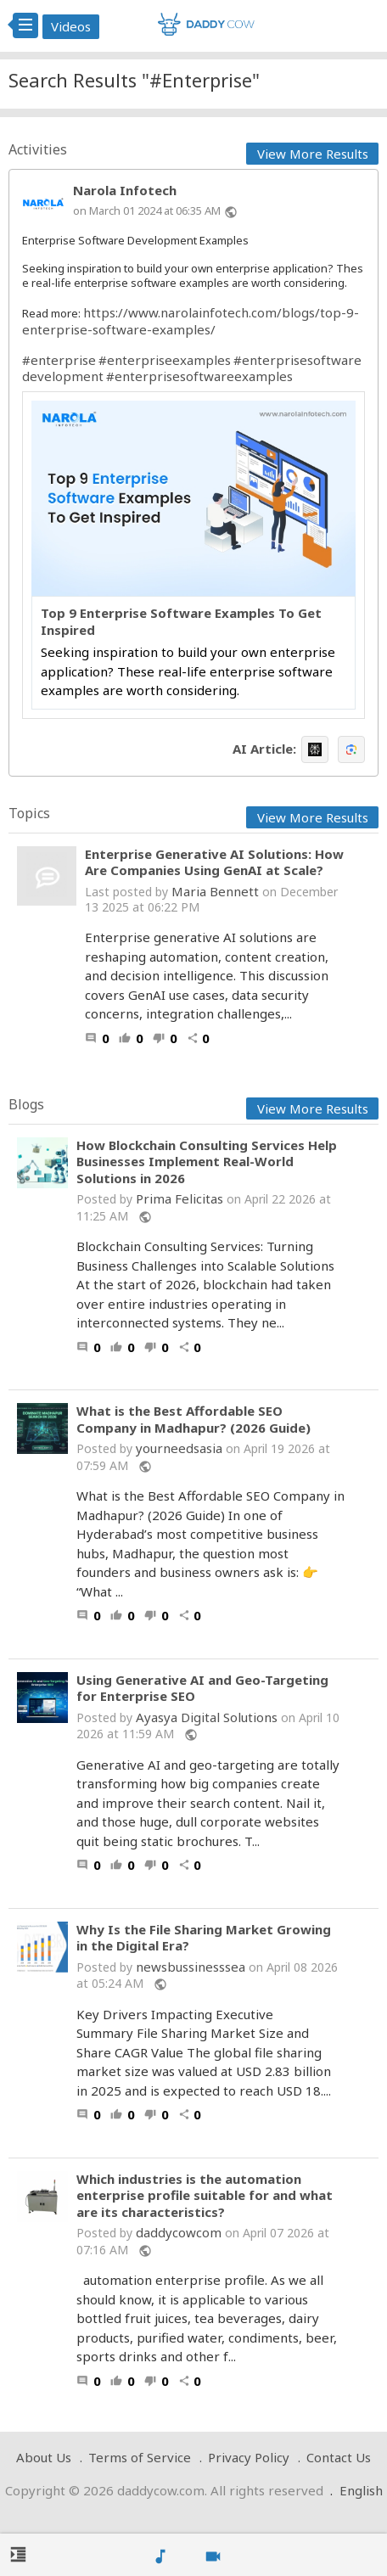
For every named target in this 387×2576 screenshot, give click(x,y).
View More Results (312, 153)
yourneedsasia (179, 1448)
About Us (43, 2457)
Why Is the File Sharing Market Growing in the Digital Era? (203, 1938)
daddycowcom (179, 2232)
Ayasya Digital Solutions (207, 1717)
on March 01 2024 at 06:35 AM (147, 210)
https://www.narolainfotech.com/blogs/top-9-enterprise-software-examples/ (190, 321)
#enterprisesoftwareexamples (199, 376)
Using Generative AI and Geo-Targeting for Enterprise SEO (202, 1688)
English (361, 2490)
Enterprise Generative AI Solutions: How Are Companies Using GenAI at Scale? (214, 862)
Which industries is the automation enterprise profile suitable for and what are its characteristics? (204, 2195)
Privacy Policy (248, 2457)
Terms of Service (139, 2457)
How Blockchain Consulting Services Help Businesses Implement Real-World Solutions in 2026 (206, 1162)
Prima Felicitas (179, 1198)
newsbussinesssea (190, 1966)
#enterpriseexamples (164, 359)
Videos (71, 26)
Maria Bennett (215, 891)
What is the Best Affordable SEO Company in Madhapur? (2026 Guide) (193, 1419)
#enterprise (59, 359)
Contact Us (338, 2457)
